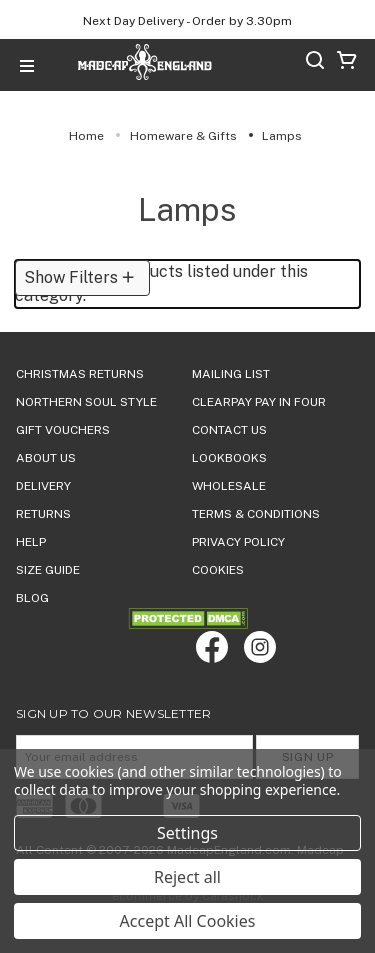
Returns (43, 514)
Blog (32, 598)
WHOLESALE (229, 486)
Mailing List (231, 374)
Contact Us (229, 430)
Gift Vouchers (63, 430)
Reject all (187, 877)
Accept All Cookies (188, 921)
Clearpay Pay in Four (259, 402)
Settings (187, 833)
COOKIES (218, 570)
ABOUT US (46, 458)
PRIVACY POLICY (238, 542)
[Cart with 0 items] (347, 63)
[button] (82, 278)
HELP (31, 542)
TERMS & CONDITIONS (256, 514)
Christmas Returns (80, 374)
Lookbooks (229, 458)
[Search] (315, 63)
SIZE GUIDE (48, 570)
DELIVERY (43, 486)
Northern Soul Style (86, 402)
